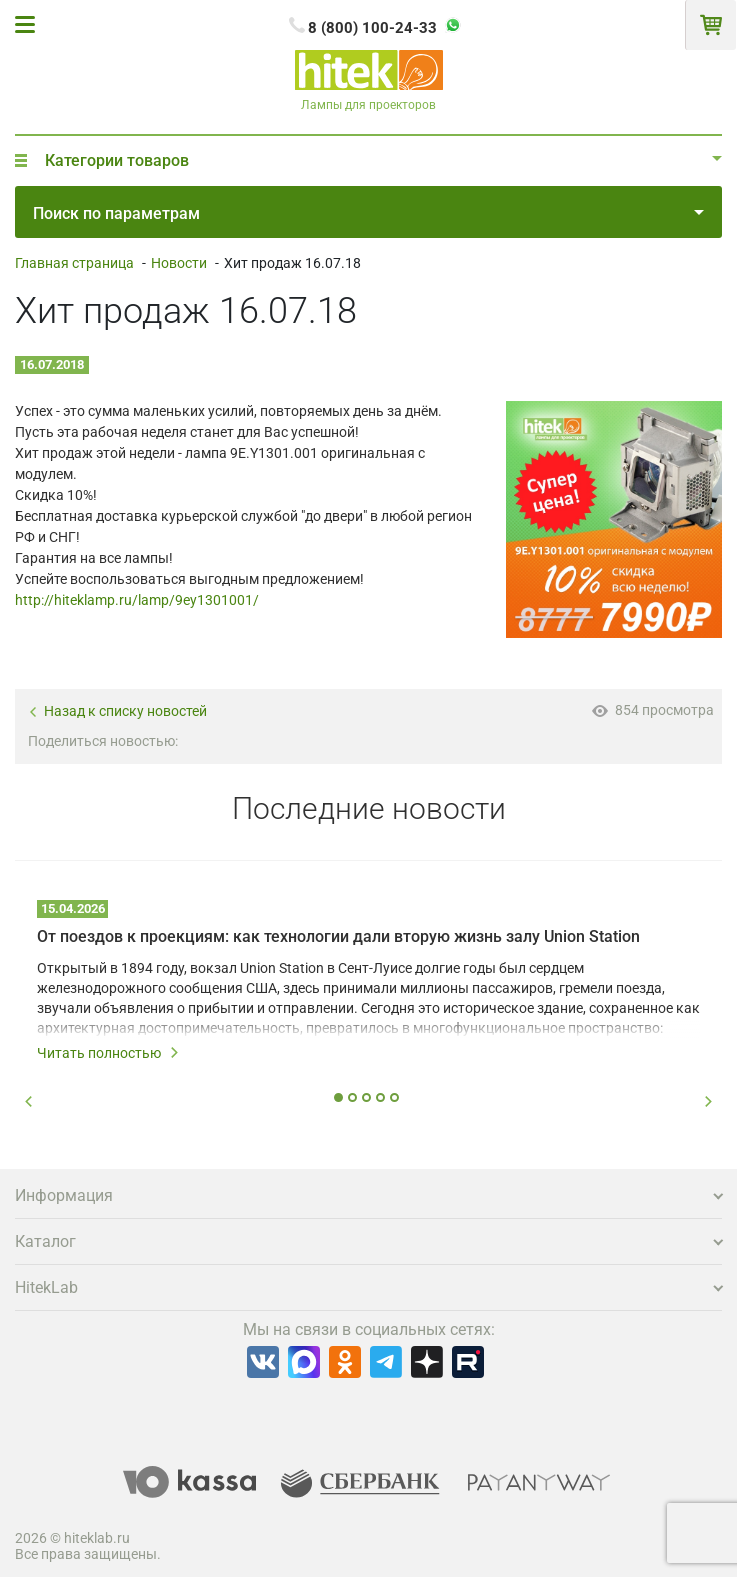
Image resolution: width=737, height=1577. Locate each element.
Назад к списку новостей (117, 711)
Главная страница (74, 263)
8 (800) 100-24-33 (372, 28)
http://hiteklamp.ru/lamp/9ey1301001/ (137, 600)
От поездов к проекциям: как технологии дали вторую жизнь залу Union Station (338, 936)
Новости (179, 263)
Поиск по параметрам (368, 213)
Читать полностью (108, 1053)
